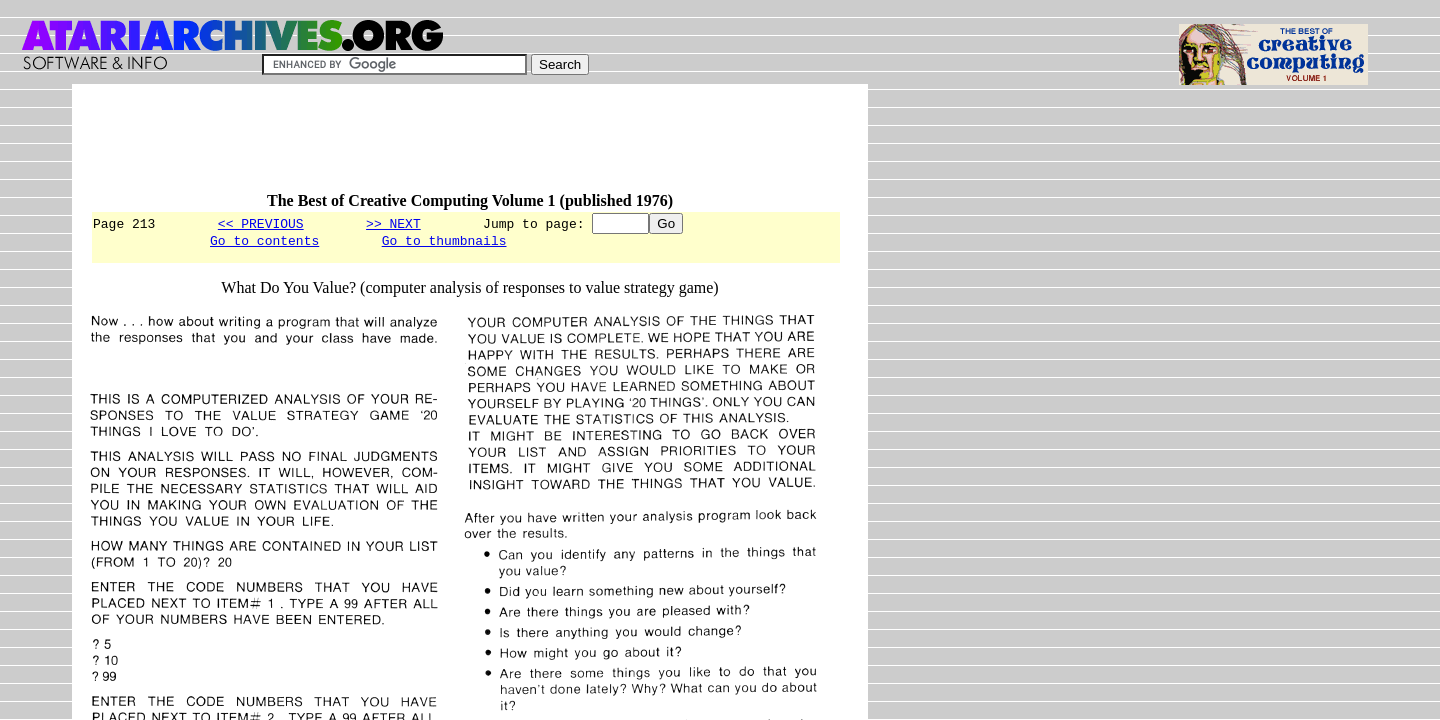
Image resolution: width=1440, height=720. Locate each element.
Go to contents (264, 243)
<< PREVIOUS (261, 223)
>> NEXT (393, 223)
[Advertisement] (454, 147)
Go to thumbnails (444, 243)
